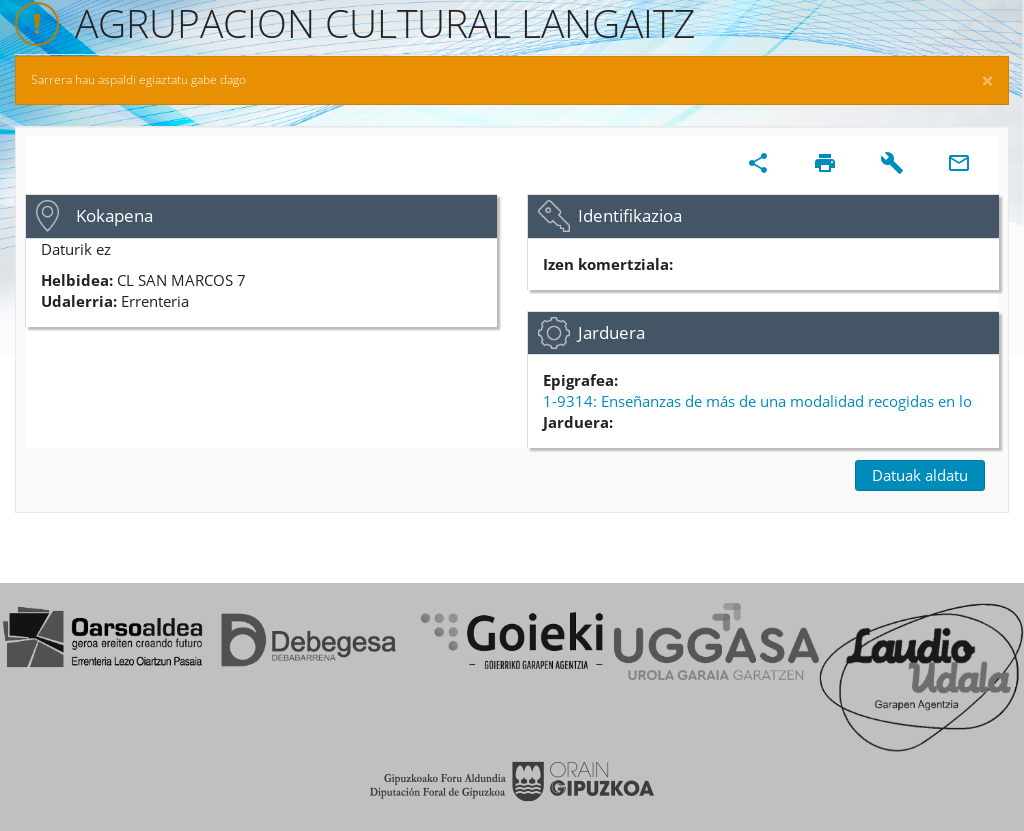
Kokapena (114, 215)
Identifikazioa (630, 215)
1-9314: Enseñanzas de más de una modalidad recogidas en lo (757, 401)
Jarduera (611, 332)
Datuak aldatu (920, 475)
